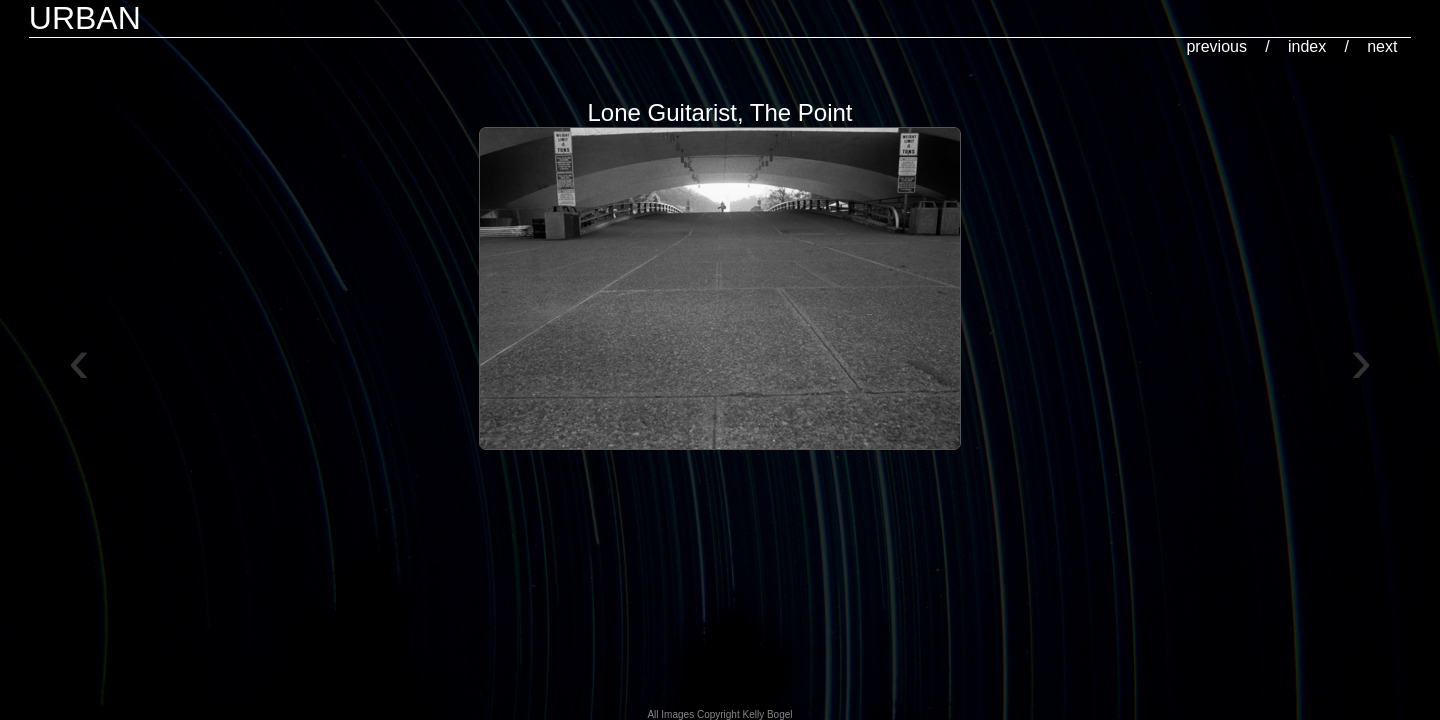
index (1307, 46)
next (1382, 46)
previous (1216, 46)
